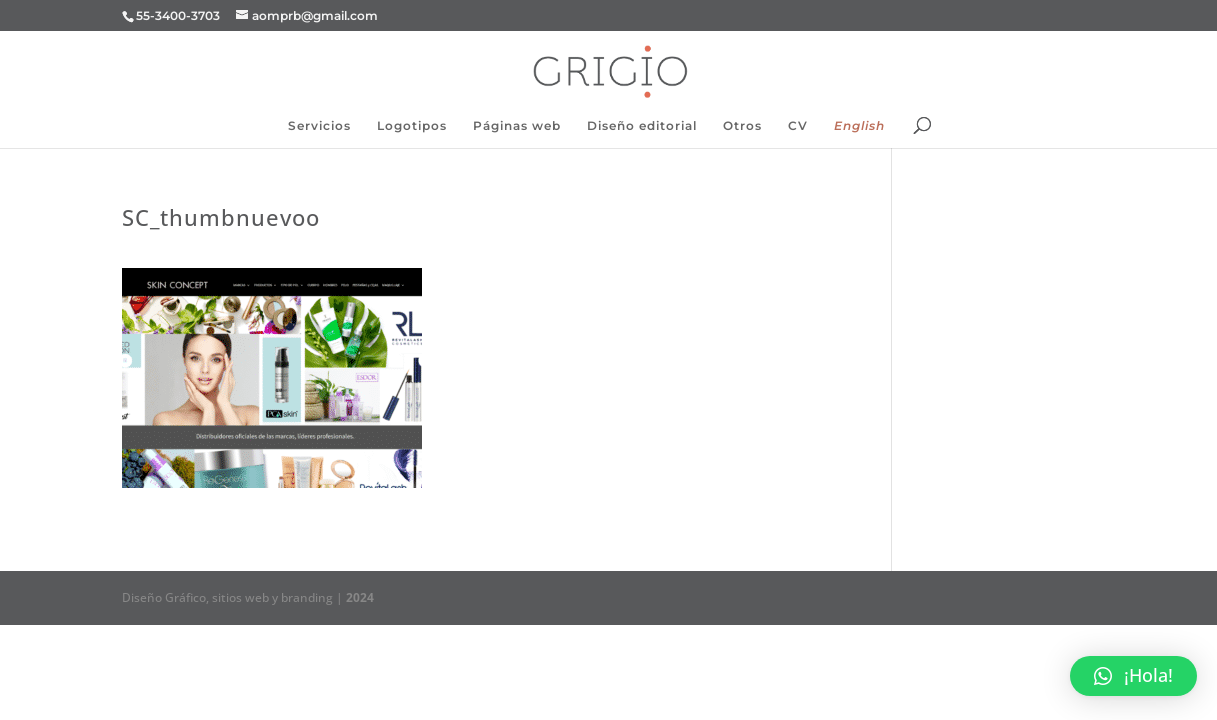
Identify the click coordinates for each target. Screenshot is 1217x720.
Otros (742, 126)
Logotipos (412, 126)
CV (798, 126)
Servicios (319, 126)
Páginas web (517, 126)
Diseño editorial (642, 126)
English (859, 126)
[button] (1133, 676)
